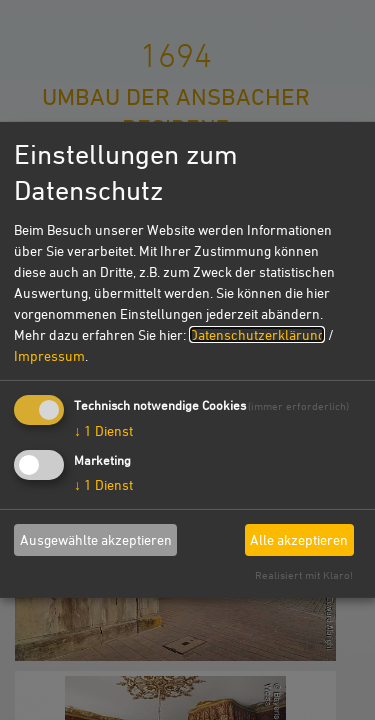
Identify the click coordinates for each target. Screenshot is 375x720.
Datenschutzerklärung (257, 333)
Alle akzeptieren (299, 539)
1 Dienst (103, 429)
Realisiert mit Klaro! (304, 574)
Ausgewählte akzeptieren (96, 539)
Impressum (49, 354)
